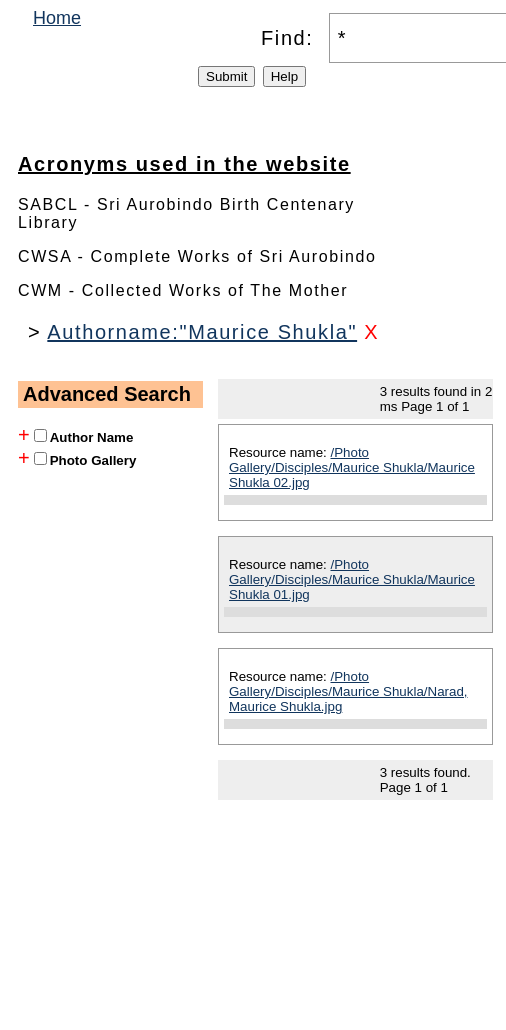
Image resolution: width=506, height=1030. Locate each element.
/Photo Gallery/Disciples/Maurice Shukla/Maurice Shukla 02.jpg (352, 467)
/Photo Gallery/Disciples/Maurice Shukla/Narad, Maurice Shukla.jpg (348, 691)
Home (57, 18)
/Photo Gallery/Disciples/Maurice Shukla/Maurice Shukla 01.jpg (352, 579)
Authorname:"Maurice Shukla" (202, 332)
